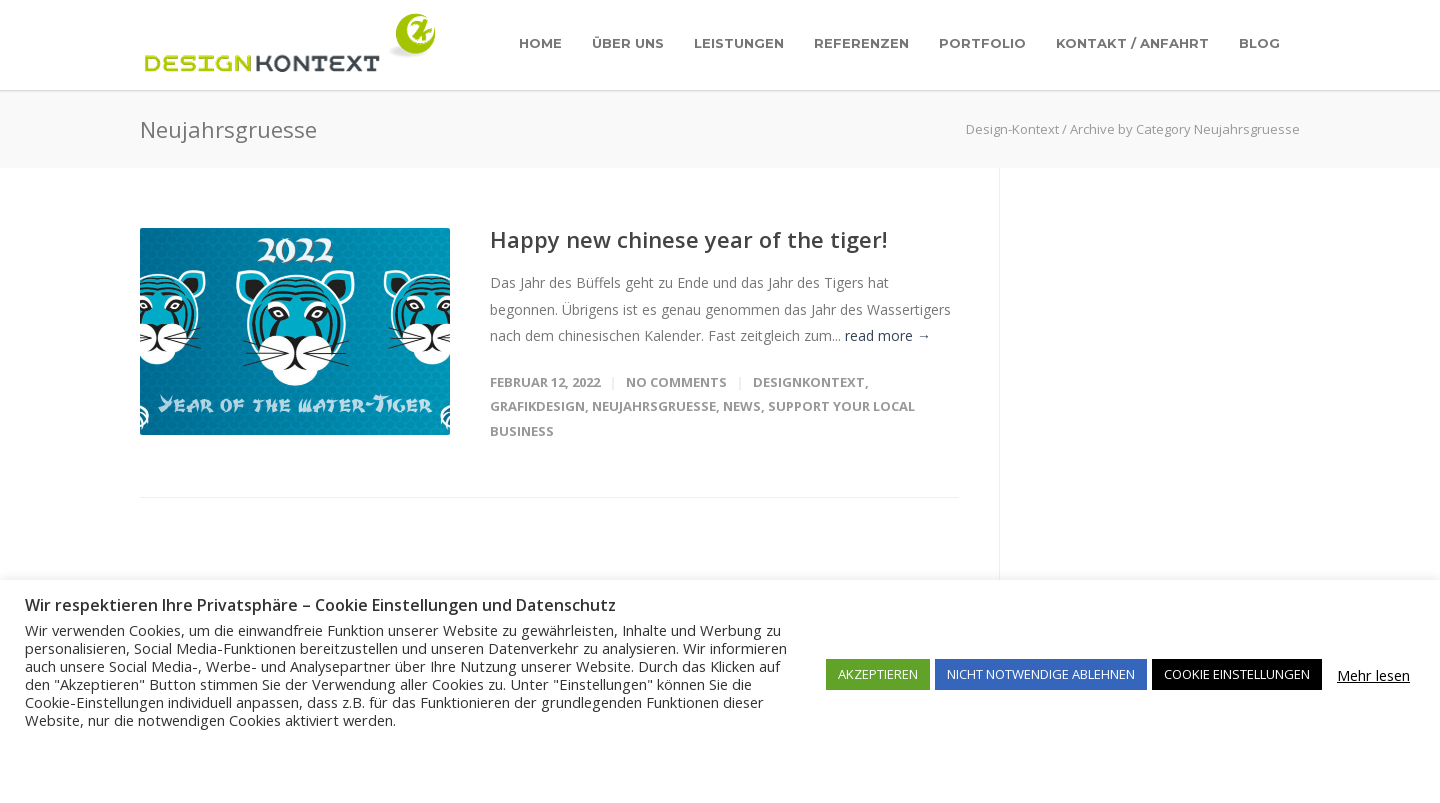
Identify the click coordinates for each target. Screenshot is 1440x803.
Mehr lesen (1373, 675)
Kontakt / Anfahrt (1132, 43)
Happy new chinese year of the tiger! (688, 239)
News (742, 406)
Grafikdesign (537, 406)
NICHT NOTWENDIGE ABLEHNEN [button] (1041, 674)
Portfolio (982, 43)
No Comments (676, 382)
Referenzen (861, 43)
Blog (1259, 43)
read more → (888, 335)
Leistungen (739, 43)
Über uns (628, 43)
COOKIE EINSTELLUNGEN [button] (1237, 674)
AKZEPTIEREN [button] (878, 674)
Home (540, 43)
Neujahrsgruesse (654, 406)
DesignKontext (809, 382)
